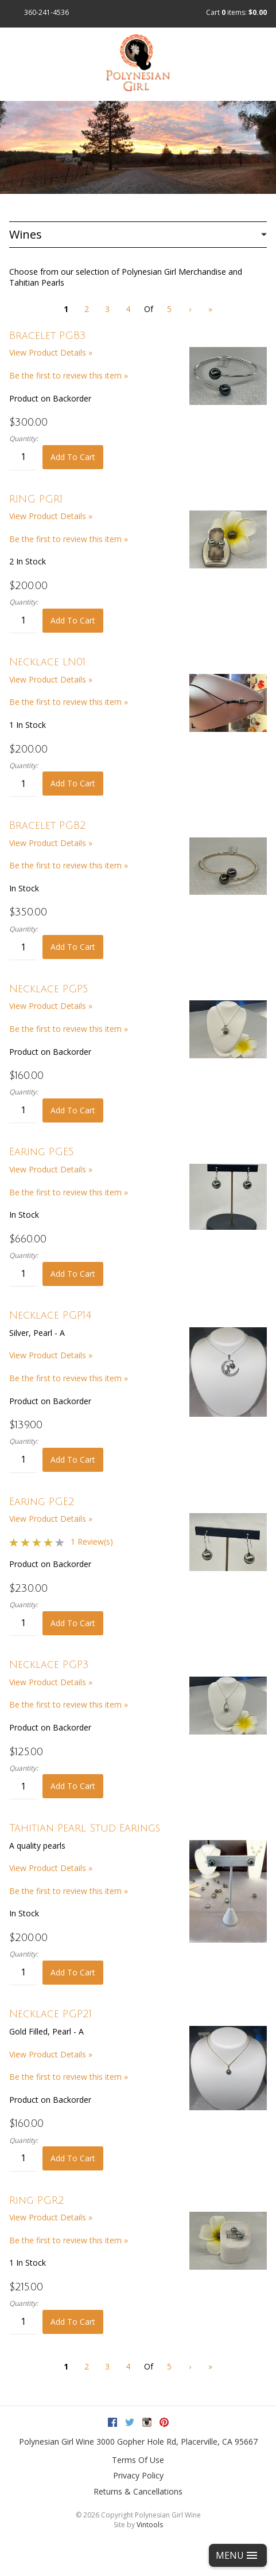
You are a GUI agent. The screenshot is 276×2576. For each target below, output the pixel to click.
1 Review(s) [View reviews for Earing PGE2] (92, 1541)
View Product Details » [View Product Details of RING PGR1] (50, 515)
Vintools (150, 2525)
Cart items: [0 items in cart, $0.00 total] (236, 12)
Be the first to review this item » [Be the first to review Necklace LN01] (68, 701)
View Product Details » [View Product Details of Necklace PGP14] (50, 1355)
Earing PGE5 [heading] (41, 1152)
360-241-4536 (46, 12)
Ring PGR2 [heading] (36, 2200)
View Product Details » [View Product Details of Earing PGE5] (50, 1169)
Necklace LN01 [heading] (47, 662)
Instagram (146, 2422)
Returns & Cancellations (138, 2491)
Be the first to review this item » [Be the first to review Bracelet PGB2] (68, 865)
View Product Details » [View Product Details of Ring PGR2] (50, 2217)
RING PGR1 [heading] (36, 499)
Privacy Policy (138, 2475)
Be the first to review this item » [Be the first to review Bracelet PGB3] (68, 375)
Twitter (129, 2422)
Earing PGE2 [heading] (42, 1501)
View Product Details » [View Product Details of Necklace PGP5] (50, 1005)
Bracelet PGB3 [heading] (47, 335)
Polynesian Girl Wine (56, 2441)
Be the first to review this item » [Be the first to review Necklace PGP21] (68, 2076)
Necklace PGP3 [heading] (49, 1664)
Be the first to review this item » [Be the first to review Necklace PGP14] (68, 1378)
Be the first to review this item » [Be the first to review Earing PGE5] (68, 1192)
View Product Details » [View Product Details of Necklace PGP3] (50, 1682)
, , (177, 2441)
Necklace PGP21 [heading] (50, 2014)
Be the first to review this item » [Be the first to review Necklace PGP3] (68, 1704)
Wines (25, 234)
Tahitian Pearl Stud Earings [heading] (84, 1828)
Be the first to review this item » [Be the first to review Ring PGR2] (68, 2240)
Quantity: (23, 438)
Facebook (112, 2422)
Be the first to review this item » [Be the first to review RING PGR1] (68, 538)
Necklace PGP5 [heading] (48, 989)
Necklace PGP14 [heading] (50, 1315)
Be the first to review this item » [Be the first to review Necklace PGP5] (68, 1028)
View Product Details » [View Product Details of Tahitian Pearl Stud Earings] (50, 1867)
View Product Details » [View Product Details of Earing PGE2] (50, 1518)
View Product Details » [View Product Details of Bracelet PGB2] (50, 842)
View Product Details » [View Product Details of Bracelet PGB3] (50, 352)
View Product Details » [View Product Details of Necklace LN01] (50, 679)
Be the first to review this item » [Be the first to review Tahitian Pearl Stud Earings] (68, 1890)
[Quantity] (23, 457)
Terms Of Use (138, 2459)
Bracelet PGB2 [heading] (47, 825)
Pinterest (164, 2422)
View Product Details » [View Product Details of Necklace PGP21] (50, 2054)
